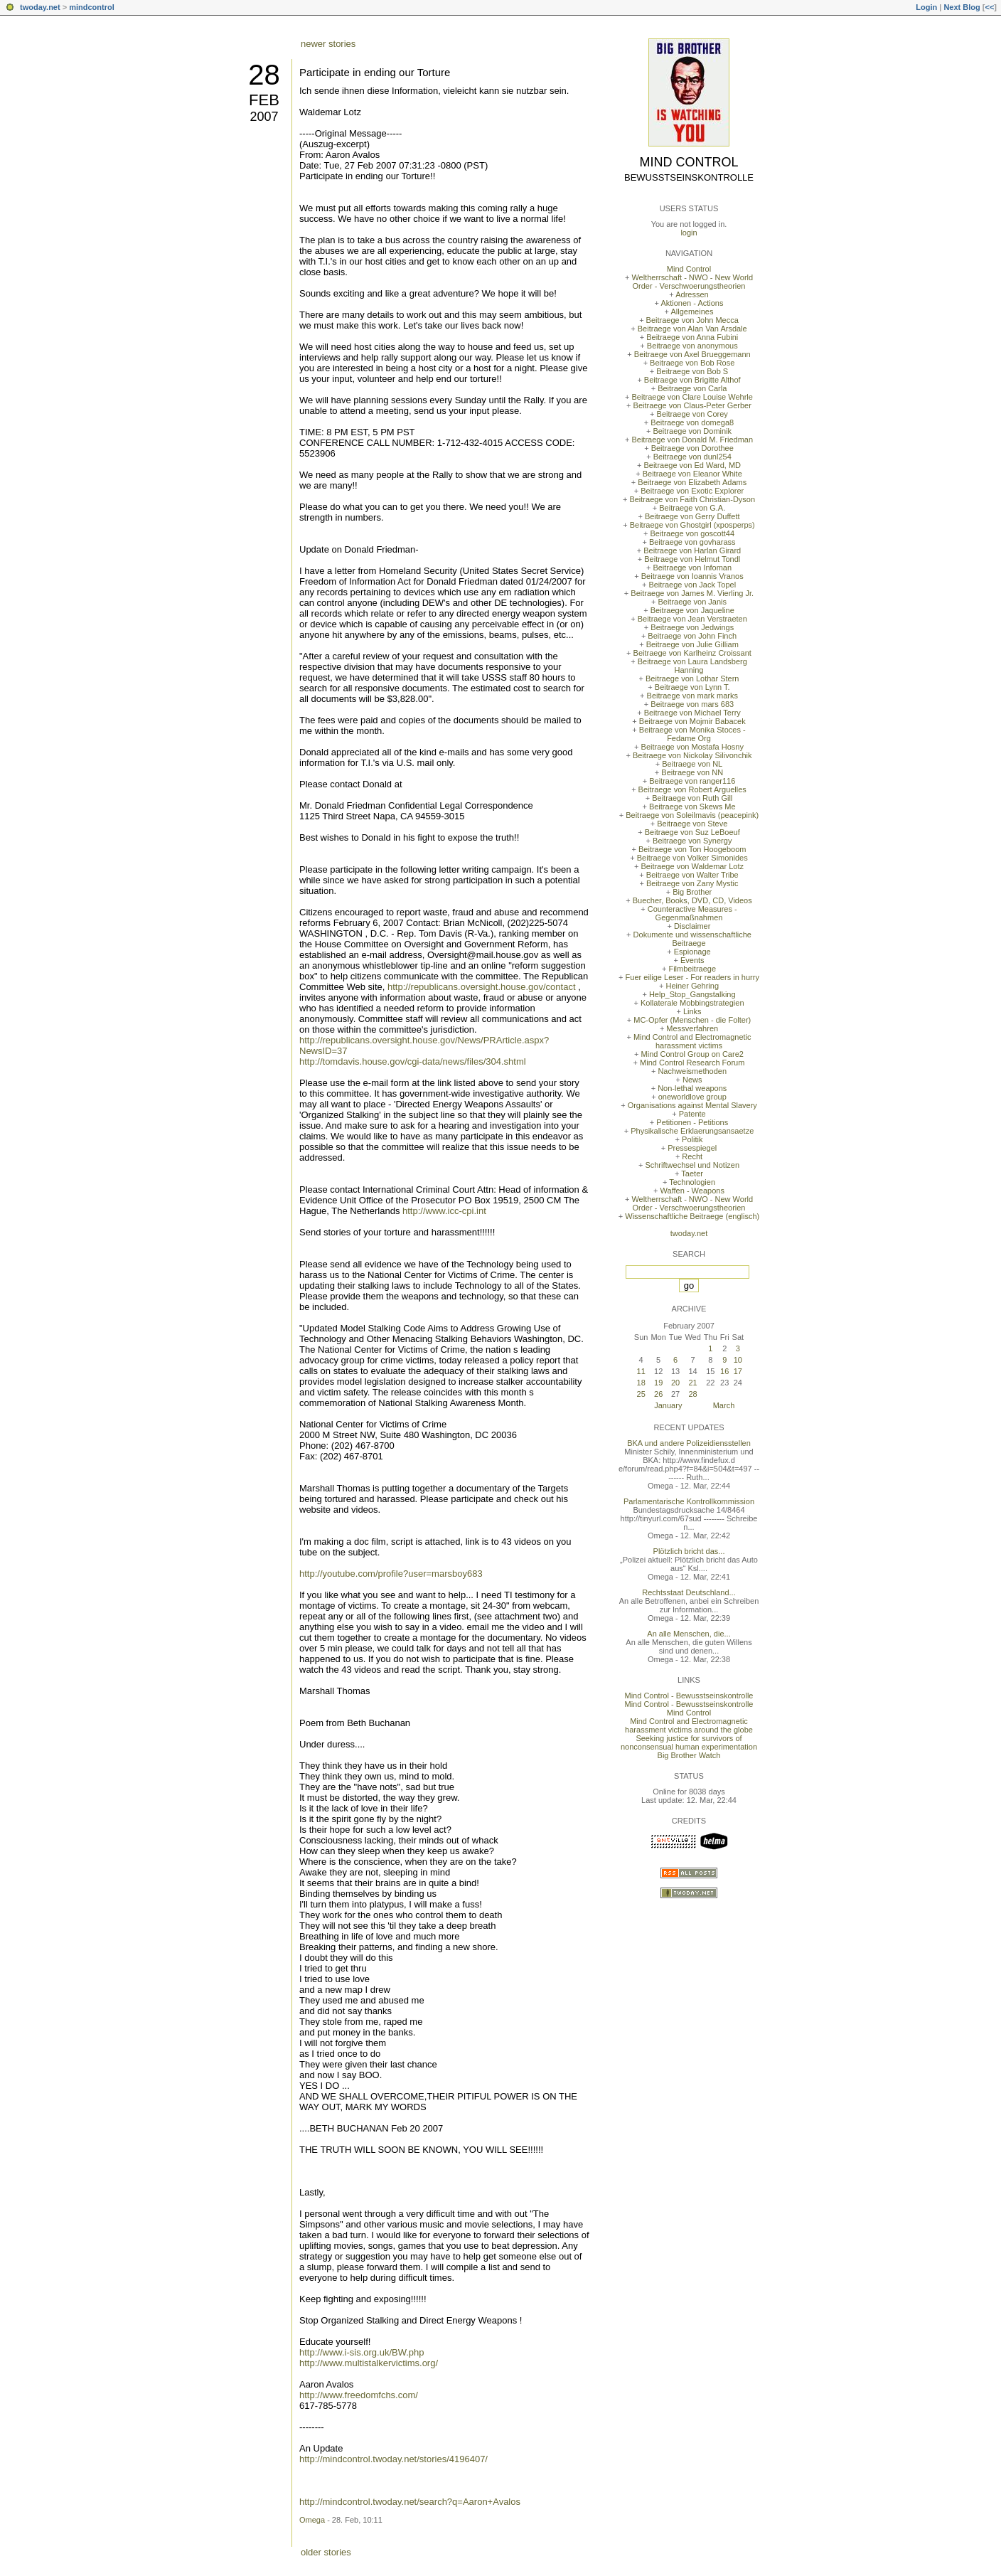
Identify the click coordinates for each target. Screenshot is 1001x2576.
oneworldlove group (692, 1096)
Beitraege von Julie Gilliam (692, 644)
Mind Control (689, 162)
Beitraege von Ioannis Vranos (692, 576)
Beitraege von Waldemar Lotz (692, 866)
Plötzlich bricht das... (689, 1551)
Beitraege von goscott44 (692, 533)
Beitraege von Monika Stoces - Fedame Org (692, 734)
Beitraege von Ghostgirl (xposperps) (692, 525)
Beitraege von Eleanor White (692, 473)
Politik (692, 1139)
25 (641, 1394)
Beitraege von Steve (692, 823)
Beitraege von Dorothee (692, 448)
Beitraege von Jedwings (692, 627)
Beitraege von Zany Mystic (692, 883)
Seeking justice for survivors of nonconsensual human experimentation (689, 1742)
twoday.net (40, 7)
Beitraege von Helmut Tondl (692, 559)
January (668, 1405)
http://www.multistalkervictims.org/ (368, 2363)
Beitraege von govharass (692, 542)
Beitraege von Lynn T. (692, 687)
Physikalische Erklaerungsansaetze (692, 1131)
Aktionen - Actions (691, 303)
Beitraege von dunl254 (692, 456)
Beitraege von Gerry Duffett (692, 516)
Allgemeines (691, 311)
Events (692, 960)
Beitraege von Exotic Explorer (692, 490)
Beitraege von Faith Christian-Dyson (692, 499)
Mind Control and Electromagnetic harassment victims (692, 1041)
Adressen (691, 294)
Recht (692, 1156)
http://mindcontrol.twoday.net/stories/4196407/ (393, 2459)
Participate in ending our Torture (374, 72)
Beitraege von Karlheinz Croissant (692, 653)
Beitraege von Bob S (692, 371)
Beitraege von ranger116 (692, 781)
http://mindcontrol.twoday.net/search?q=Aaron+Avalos (409, 2501)
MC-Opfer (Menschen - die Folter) (692, 1020)
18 (641, 1382)
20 (675, 1382)
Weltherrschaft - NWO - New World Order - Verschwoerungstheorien (692, 281)
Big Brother (692, 892)
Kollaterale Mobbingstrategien (692, 1003)
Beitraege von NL (692, 764)
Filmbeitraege (692, 968)
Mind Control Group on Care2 (692, 1054)
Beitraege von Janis (692, 601)
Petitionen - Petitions (692, 1122)
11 (641, 1371)
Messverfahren (692, 1028)
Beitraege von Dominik (692, 431)
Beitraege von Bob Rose (692, 362)
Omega (312, 2520)
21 (692, 1382)
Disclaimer (692, 926)
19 (658, 1382)
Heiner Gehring (692, 985)
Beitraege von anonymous (692, 345)
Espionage (692, 951)
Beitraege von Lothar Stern (692, 678)
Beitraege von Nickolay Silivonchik (692, 755)
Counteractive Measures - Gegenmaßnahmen (692, 913)
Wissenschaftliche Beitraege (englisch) (692, 1216)
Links (692, 1011)
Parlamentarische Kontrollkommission (688, 1501)
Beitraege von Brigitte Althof (692, 380)
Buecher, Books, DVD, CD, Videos (692, 900)
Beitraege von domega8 (692, 422)
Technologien (692, 1182)
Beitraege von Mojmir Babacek (692, 721)
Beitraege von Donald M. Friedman (692, 439)
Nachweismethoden (692, 1071)
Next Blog (961, 7)
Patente (692, 1113)
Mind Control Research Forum (692, 1062)
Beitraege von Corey (692, 414)
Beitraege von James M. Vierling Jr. (692, 593)
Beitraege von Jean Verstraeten (692, 618)
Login (926, 7)
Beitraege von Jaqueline (692, 610)
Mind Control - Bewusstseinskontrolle (689, 1695)
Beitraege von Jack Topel (692, 584)
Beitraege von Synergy (692, 840)
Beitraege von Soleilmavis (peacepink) (692, 815)
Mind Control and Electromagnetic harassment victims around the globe (689, 1725)
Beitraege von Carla (692, 388)
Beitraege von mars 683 (692, 704)
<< (989, 7)
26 (658, 1394)
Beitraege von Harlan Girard (692, 550)
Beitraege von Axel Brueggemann (692, 354)
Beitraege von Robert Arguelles (692, 789)
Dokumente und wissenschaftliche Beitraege (692, 938)
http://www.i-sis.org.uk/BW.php (361, 2352)
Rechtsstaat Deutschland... (688, 1592)
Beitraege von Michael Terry (692, 712)
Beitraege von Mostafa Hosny (692, 747)
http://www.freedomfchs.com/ (358, 2395)
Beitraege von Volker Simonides (692, 857)
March (724, 1405)
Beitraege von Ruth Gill (692, 798)
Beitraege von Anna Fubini (692, 337)
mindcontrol (91, 7)
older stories (326, 2552)
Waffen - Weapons (692, 1190)
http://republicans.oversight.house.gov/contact (481, 986)
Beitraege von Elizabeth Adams (692, 482)
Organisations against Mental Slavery (692, 1105)
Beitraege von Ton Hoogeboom (692, 849)
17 (738, 1371)
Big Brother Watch (689, 1755)
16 (724, 1371)
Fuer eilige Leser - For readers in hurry (692, 977)
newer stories (328, 43)
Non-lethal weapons (692, 1088)
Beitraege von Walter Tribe (692, 875)
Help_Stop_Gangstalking (692, 994)
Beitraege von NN (692, 772)
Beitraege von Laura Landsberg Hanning (692, 665)
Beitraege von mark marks (692, 695)
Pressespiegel (692, 1148)
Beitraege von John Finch (692, 636)
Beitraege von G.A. (692, 508)
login (688, 232)
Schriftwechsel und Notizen (692, 1165)
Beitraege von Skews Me (692, 806)
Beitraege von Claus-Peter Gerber (692, 405)
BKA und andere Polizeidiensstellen (689, 1443)
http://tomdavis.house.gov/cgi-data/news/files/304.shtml (412, 1061)
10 (738, 1360)
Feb (264, 100)
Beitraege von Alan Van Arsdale (692, 328)
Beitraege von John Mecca (692, 320)
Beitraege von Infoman (692, 567)
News (692, 1079)
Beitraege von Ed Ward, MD (692, 465)
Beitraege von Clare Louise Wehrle (692, 397)
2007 (264, 117)
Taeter (692, 1173)
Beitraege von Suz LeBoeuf (692, 832)
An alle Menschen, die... (688, 1633)
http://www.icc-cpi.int (444, 1210)
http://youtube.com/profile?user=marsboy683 (391, 1573)
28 (264, 74)
